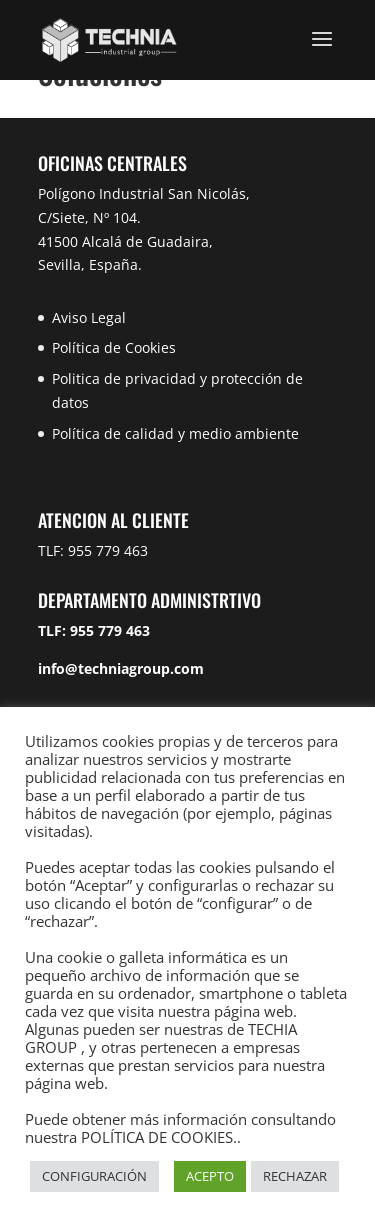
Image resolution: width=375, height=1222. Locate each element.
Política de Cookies (114, 347)
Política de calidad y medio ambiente (175, 433)
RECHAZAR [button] (295, 1176)
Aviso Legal (89, 317)
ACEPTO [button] (210, 1176)
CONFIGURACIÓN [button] (94, 1176)
